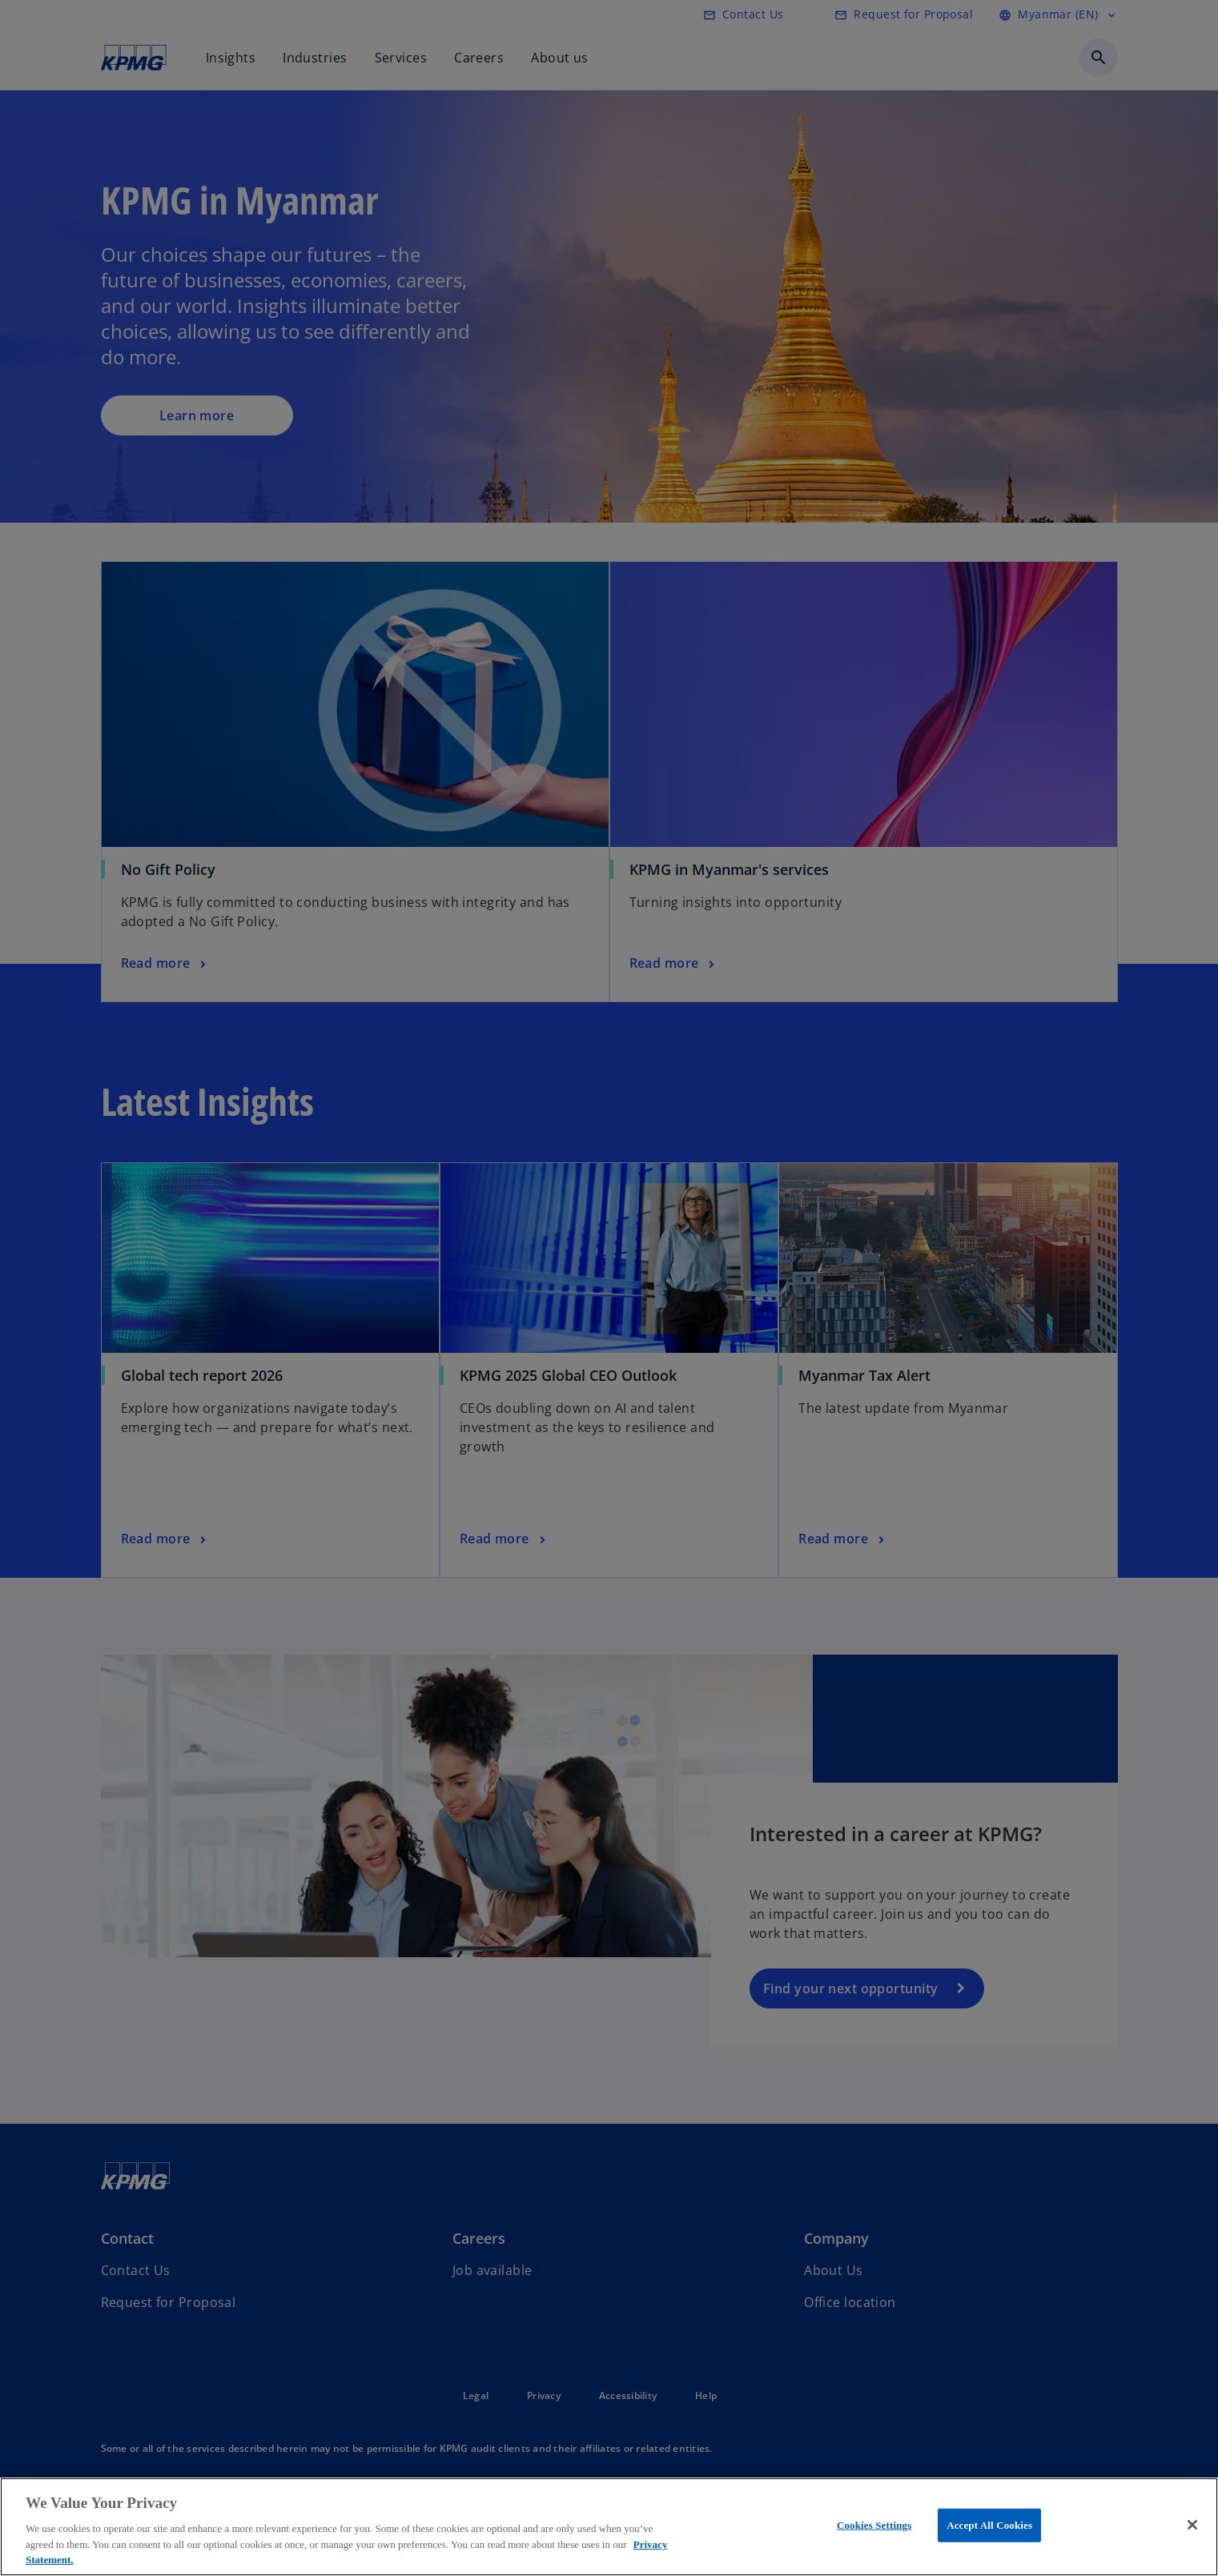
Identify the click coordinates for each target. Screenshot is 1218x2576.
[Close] (1192, 2524)
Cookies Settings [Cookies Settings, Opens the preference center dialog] (874, 2525)
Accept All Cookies (989, 2525)
